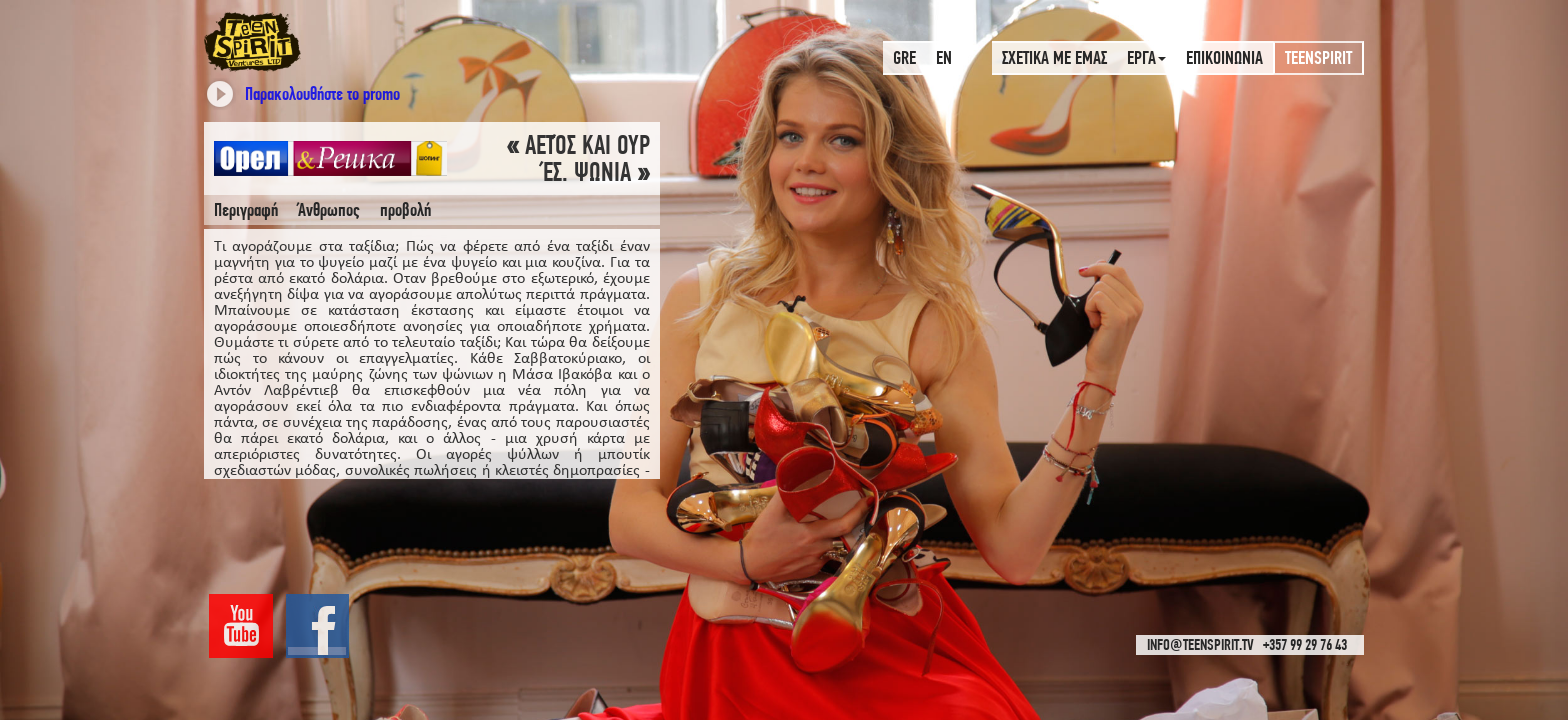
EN (944, 57)
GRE (904, 57)
